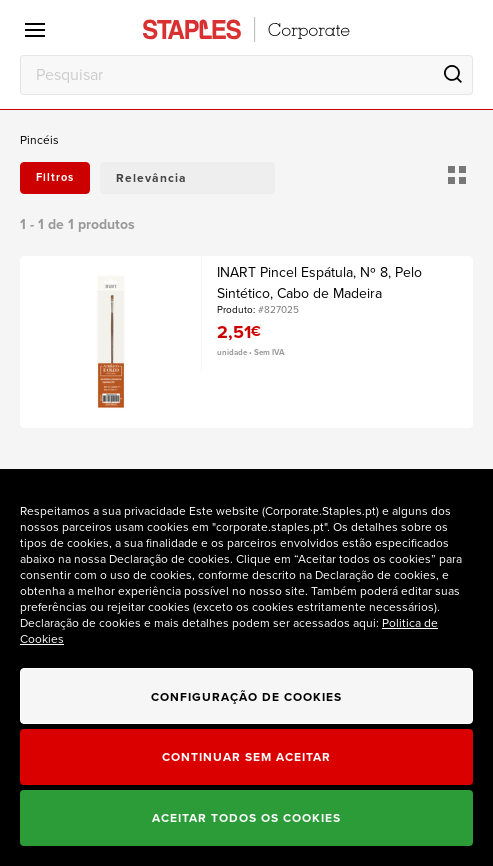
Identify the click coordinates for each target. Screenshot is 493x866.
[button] (187, 178)
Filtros (55, 177)
